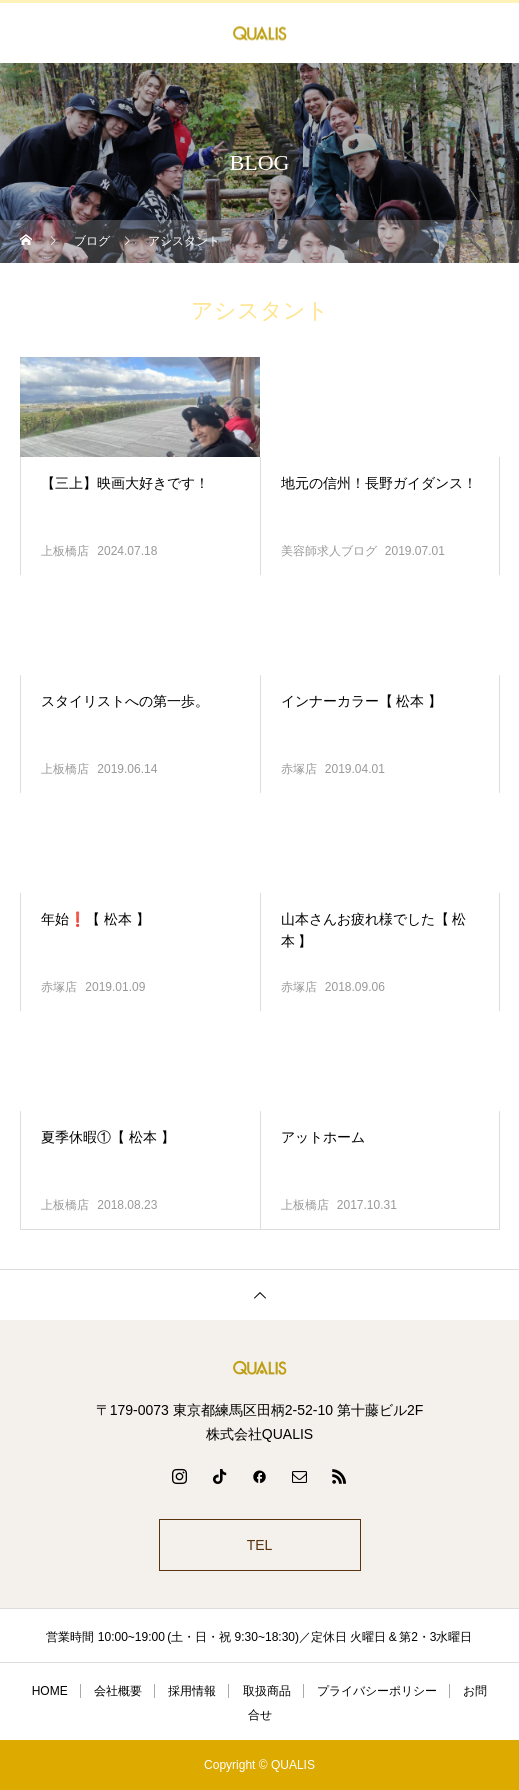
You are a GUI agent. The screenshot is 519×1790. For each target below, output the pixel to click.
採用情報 (192, 1691)
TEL (260, 1545)
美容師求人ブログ (329, 551)
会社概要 (118, 1691)
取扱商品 (267, 1691)
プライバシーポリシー (377, 1691)
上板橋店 (65, 551)
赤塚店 (299, 769)
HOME (50, 1691)
